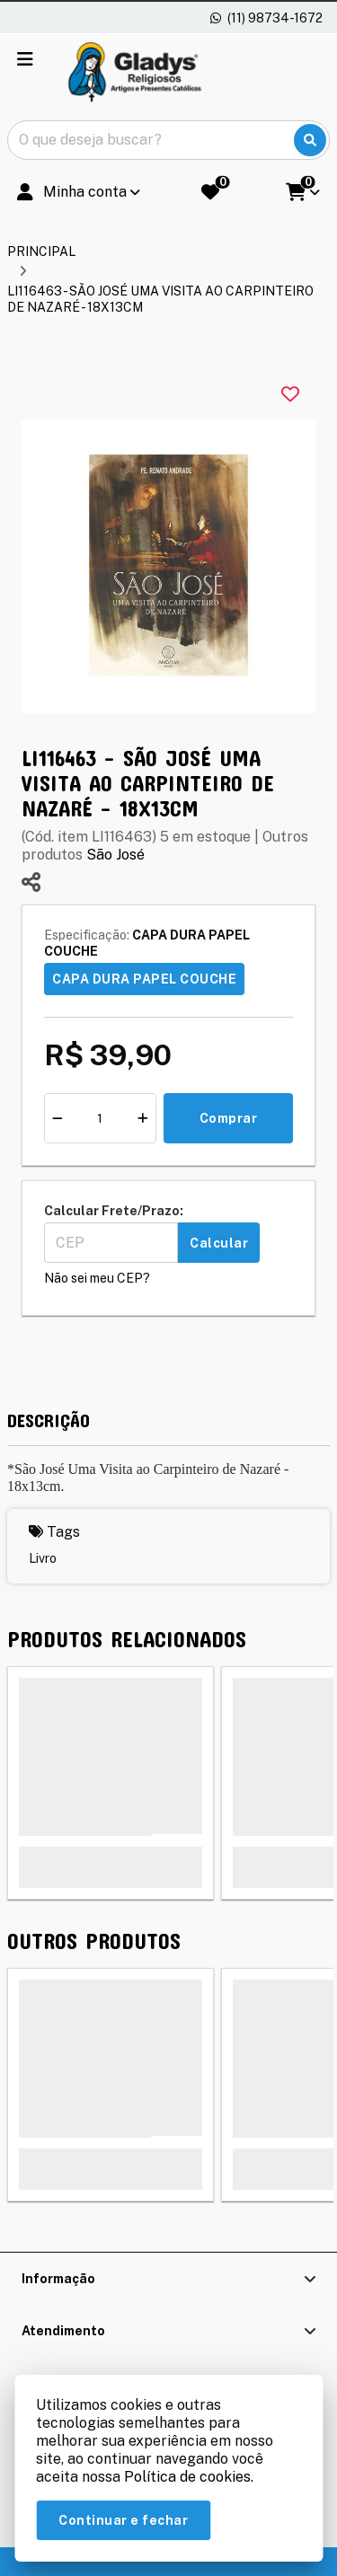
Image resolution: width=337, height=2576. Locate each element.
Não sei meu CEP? (97, 1278)
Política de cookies (187, 2476)
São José (115, 854)
